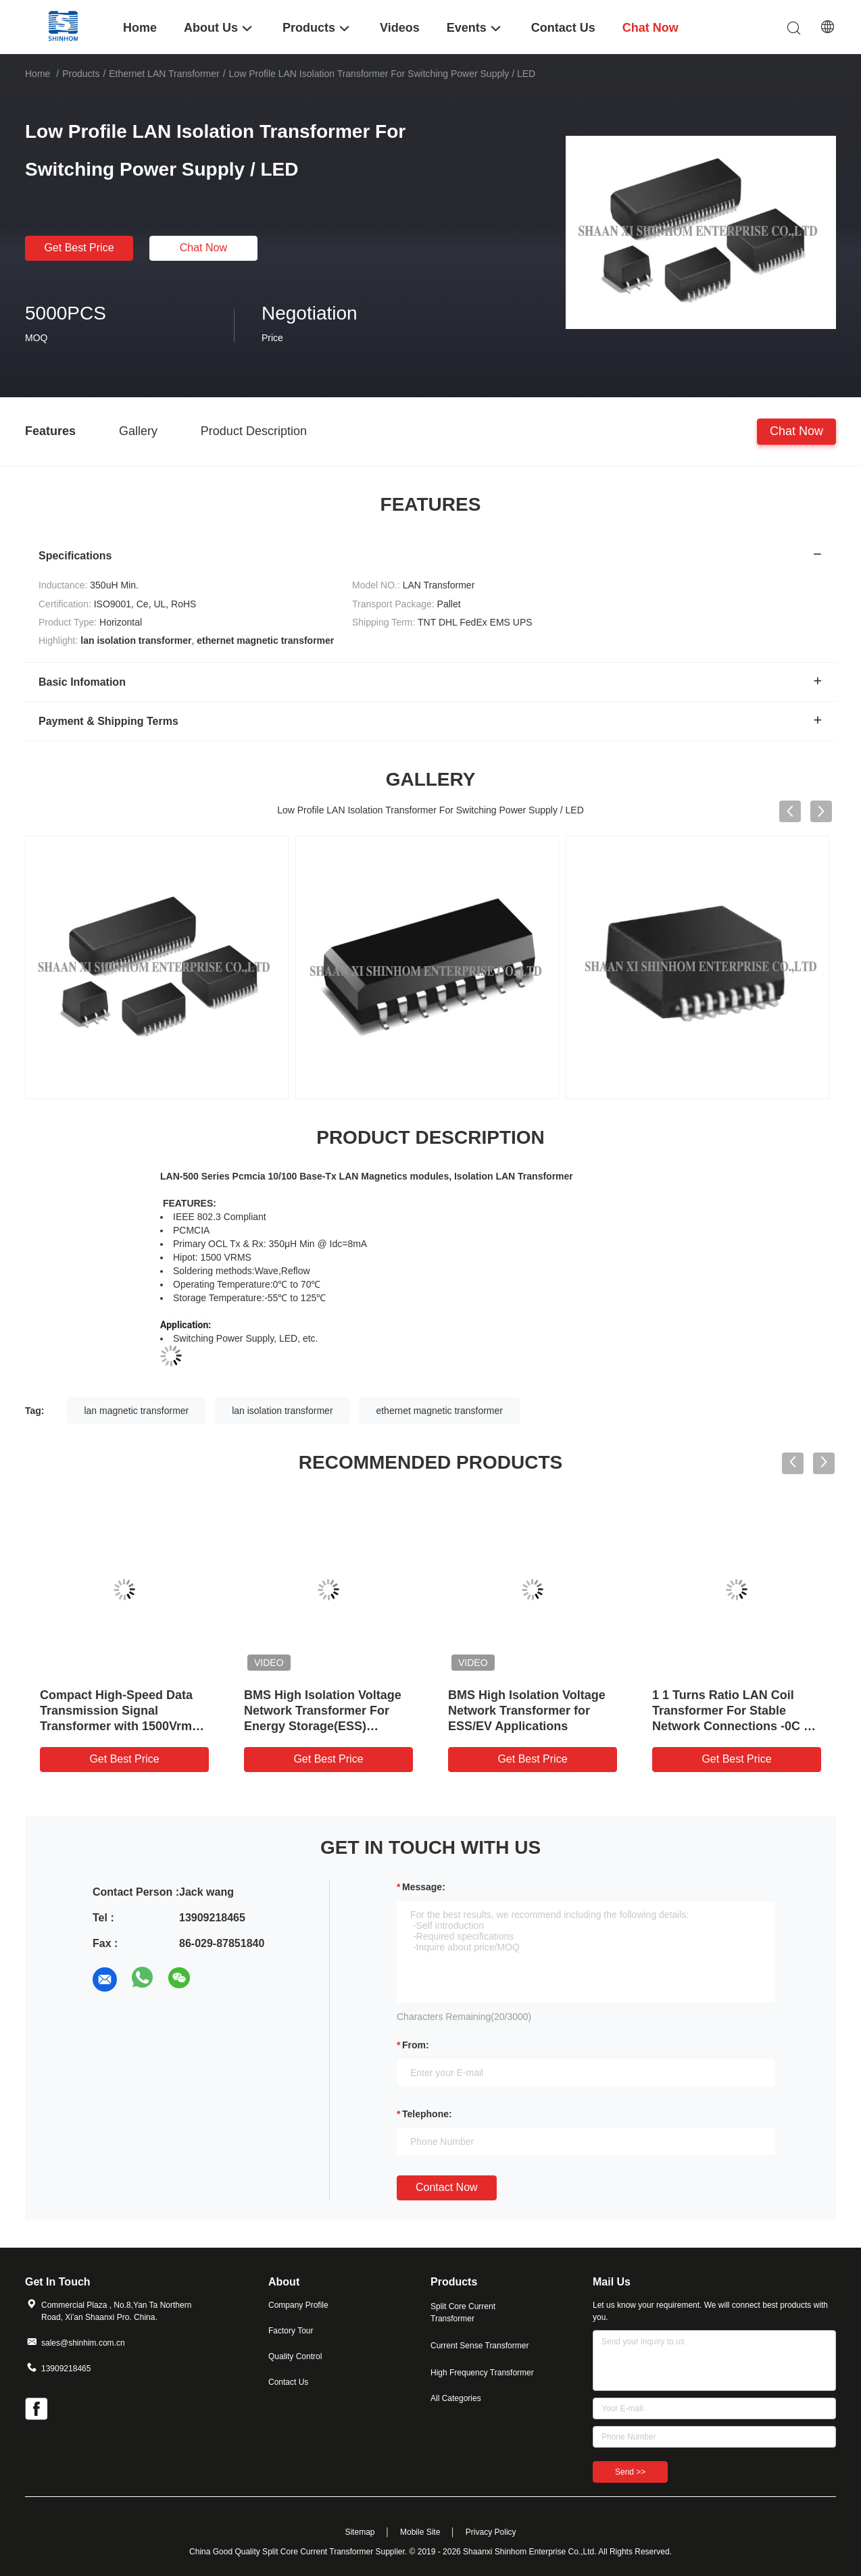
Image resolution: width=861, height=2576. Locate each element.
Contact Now (447, 2187)
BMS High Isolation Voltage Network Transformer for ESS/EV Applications (527, 1710)
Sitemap (359, 2532)
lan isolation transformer (282, 1410)
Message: (423, 1887)
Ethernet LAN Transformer (164, 73)
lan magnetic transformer (136, 1410)
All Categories (455, 2398)
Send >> (630, 2472)
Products (80, 73)
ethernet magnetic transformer (439, 1410)
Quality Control (295, 2356)
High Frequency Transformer (482, 2372)
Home (37, 73)
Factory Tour (290, 2330)
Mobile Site (420, 2532)
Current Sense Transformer (479, 2345)
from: (415, 2045)
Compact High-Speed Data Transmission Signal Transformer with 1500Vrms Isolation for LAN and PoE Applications (119, 1726)
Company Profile (298, 2305)
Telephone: (427, 2113)
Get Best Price (79, 247)
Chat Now (203, 247)
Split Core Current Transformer (462, 2312)
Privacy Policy (491, 2532)
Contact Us (288, 2382)
